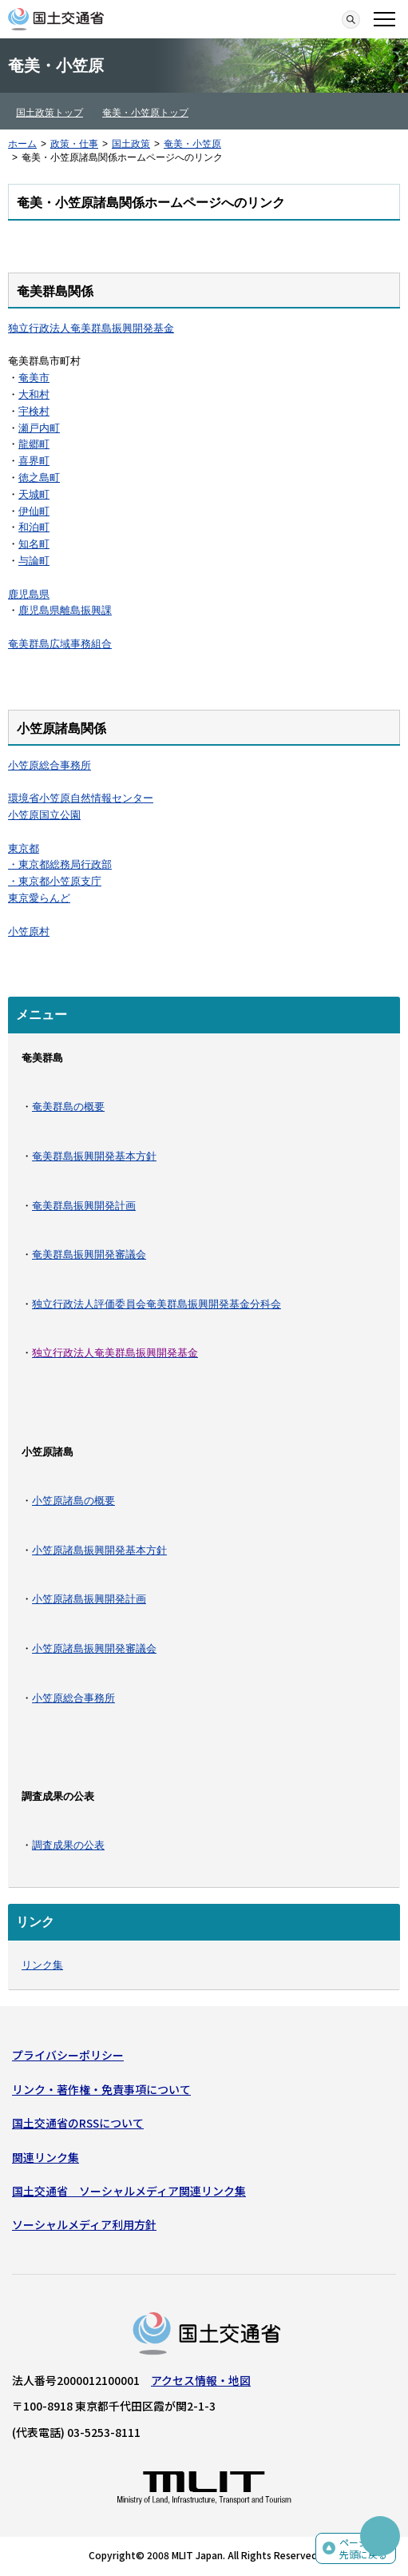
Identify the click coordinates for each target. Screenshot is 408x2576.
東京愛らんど (39, 898)
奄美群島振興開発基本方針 (94, 1156)
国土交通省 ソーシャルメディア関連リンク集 (129, 2191)
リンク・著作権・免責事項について (101, 2089)
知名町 (34, 544)
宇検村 (34, 411)
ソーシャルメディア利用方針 (84, 2224)
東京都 (23, 848)
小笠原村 (29, 932)
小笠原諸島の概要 (73, 1501)
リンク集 (42, 1965)
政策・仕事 (74, 143)
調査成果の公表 (68, 1845)
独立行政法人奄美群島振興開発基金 (91, 328)
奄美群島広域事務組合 (60, 644)
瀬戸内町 (39, 428)
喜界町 (34, 461)
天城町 (34, 494)
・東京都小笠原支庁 (54, 881)
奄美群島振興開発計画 (84, 1206)
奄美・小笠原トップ (145, 112)
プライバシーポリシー (68, 2055)
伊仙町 (34, 511)
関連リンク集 (45, 2157)
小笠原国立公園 (44, 815)
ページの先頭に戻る (363, 2548)
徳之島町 (39, 478)
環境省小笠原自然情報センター (80, 798)
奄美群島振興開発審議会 (89, 1254)
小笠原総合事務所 (49, 765)
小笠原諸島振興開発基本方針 (99, 1550)
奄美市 (34, 378)
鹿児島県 (29, 594)
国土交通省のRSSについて (78, 2123)
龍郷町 (34, 444)
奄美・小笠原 (192, 143)
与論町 (34, 561)
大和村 (34, 394)
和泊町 (34, 527)
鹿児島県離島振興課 (65, 610)
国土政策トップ (49, 112)
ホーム (22, 143)
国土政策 (131, 143)
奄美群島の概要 (68, 1107)
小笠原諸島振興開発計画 (89, 1599)
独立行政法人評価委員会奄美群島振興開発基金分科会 (156, 1304)
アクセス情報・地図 (201, 2380)
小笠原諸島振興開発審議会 (94, 1648)
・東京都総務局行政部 (60, 864)
